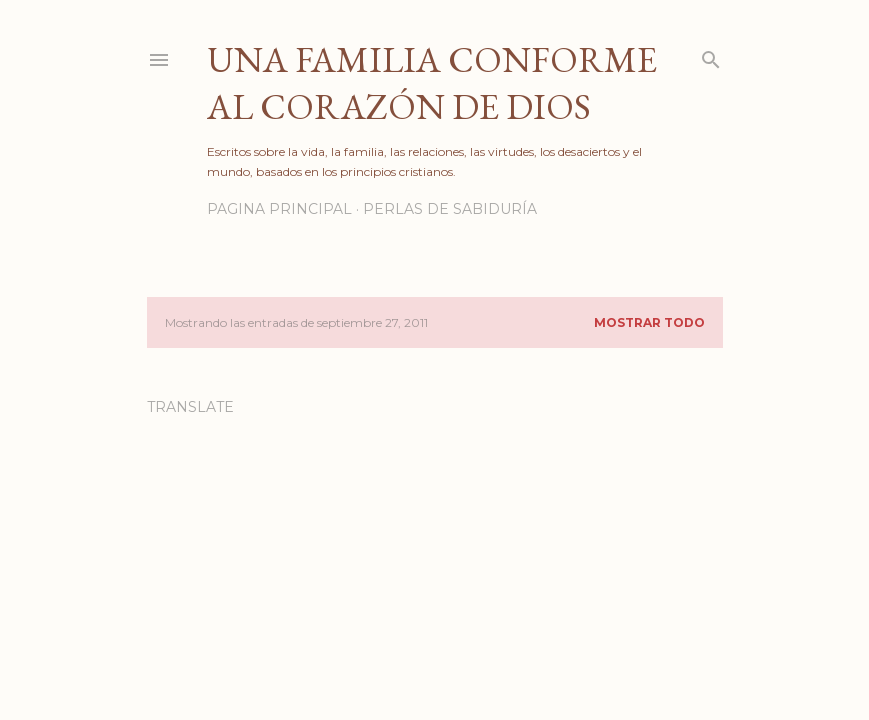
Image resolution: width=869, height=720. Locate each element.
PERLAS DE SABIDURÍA (450, 209)
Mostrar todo (649, 322)
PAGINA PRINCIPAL (279, 209)
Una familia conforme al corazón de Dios (432, 83)
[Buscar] (711, 55)
